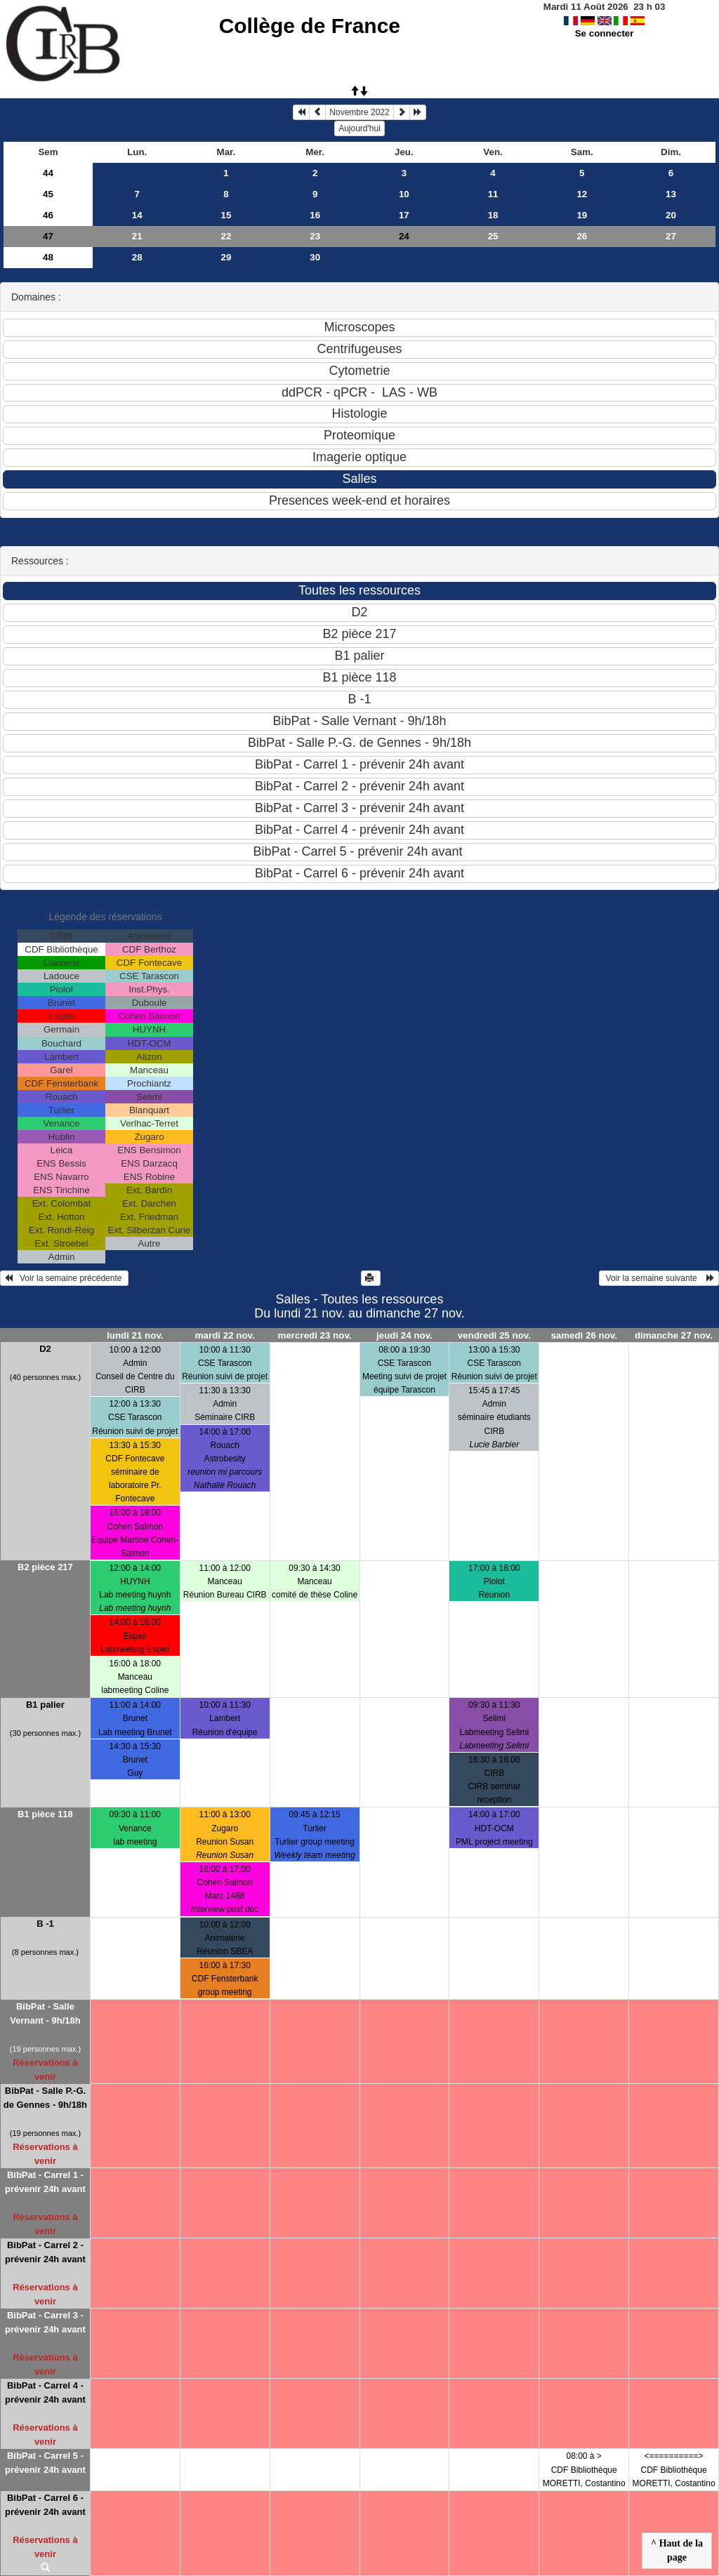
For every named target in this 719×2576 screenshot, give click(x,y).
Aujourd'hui (359, 128)
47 (48, 236)
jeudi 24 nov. (404, 1335)
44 (48, 173)
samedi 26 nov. (583, 1335)
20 (671, 215)
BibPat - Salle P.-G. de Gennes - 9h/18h (45, 2097)
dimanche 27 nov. (674, 1335)
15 (226, 215)
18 (493, 215)
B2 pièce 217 (45, 1567)
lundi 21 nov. (135, 1335)
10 (404, 194)
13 (671, 194)
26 (581, 236)
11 (493, 194)
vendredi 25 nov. (494, 1335)
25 (493, 236)
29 (226, 257)
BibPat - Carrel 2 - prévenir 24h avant (45, 2252)
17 (404, 215)
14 (137, 215)
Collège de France (309, 25)
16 (315, 215)
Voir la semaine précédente (64, 1278)
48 (48, 257)
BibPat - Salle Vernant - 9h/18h (45, 2013)
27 (671, 236)
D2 (45, 1348)
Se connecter (604, 33)
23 (315, 236)
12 (581, 194)
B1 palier (45, 1704)
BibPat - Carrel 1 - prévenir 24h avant (45, 2182)
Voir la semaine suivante (659, 1278)
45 (48, 194)
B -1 (45, 1923)
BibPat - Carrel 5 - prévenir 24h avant (45, 2462)
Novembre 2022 (359, 112)
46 (48, 215)
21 (137, 236)
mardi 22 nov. (225, 1335)
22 (226, 236)
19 (581, 215)
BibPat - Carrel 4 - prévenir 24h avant (45, 2392)
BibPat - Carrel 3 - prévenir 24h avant (45, 2322)
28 (137, 257)
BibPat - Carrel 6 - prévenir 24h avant (45, 2504)
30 (315, 257)
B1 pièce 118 (45, 1814)
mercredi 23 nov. (315, 1335)
